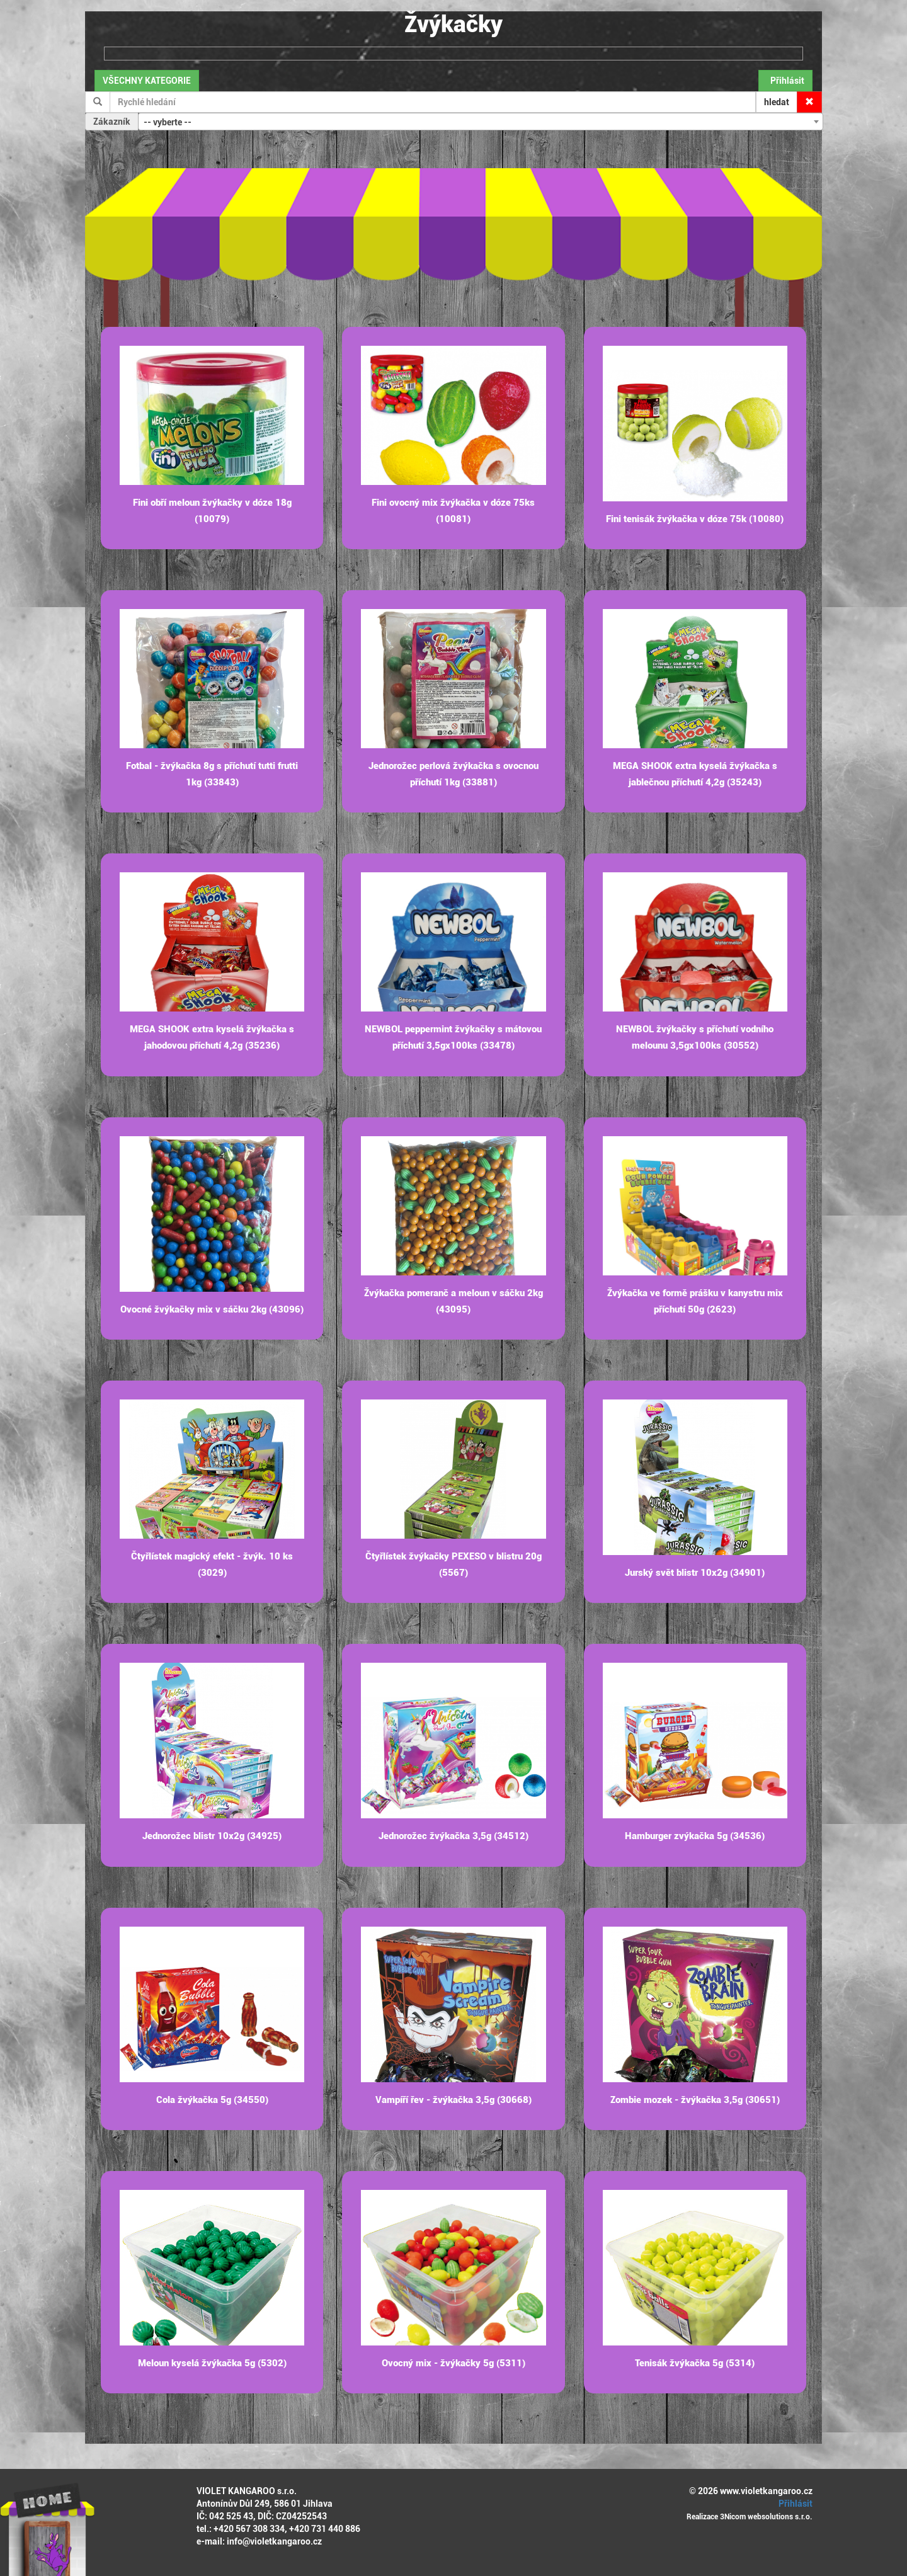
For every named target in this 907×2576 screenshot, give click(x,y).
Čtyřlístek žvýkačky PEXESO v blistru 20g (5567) (453, 1564)
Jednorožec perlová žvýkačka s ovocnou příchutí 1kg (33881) (453, 774)
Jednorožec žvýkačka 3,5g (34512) (453, 1836)
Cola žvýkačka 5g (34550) (212, 2100)
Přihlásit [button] (785, 81)
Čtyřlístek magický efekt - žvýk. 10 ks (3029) (212, 1564)
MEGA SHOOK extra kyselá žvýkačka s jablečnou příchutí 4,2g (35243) (695, 774)
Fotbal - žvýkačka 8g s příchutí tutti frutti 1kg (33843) (212, 774)
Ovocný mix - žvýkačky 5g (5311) (453, 2363)
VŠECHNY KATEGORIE (147, 81)
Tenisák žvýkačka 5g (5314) (695, 2363)
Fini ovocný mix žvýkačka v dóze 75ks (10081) (453, 511)
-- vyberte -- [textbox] (167, 122)
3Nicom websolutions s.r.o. (766, 2516)
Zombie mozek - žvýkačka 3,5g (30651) (695, 2100)
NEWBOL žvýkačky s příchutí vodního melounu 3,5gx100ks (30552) (694, 1037)
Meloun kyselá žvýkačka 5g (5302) (212, 2363)
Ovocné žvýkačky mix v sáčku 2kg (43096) (212, 1309)
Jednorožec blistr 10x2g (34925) (212, 1836)
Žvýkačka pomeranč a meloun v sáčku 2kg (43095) (453, 1301)
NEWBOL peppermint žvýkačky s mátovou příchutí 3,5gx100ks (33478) (453, 1037)
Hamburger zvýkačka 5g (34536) (695, 1836)
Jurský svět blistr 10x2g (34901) (695, 1572)
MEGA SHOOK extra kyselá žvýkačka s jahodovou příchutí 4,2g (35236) (212, 1037)
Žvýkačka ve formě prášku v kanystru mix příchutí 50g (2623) (695, 1301)
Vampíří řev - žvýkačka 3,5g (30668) (453, 2100)
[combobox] (480, 121)
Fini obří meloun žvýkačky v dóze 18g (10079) (212, 511)
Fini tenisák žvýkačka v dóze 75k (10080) (695, 519)
